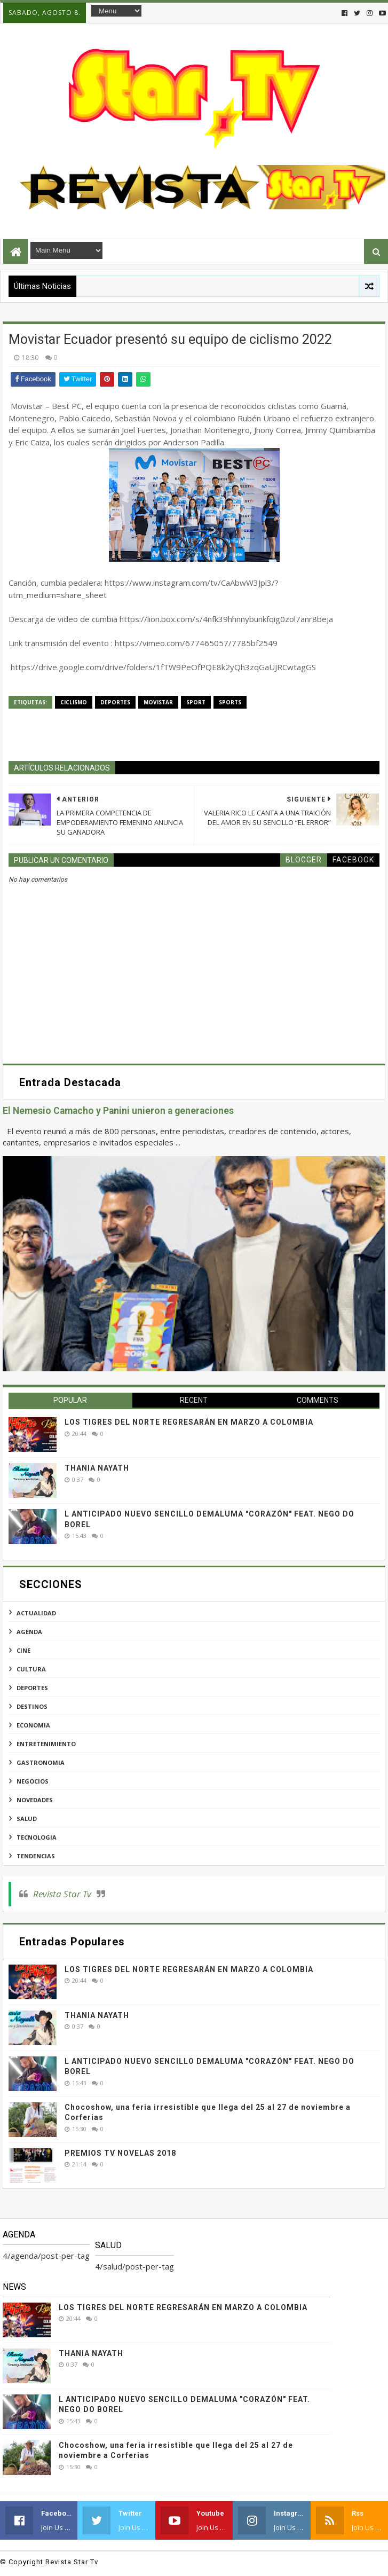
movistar (158, 702)
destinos (32, 1706)
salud (27, 1819)
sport (195, 702)
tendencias (36, 1856)
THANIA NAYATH (97, 1468)
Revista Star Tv (62, 1894)
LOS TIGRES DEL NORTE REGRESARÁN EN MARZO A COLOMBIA (189, 1422)
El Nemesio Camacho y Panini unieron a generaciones (118, 1110)
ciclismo (73, 702)
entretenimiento (46, 1744)
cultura (31, 1669)
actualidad (36, 1613)
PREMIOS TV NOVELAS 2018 (120, 2153)
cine (23, 1650)
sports (230, 702)
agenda (29, 1632)
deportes (115, 702)
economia (33, 1725)
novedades (35, 1800)
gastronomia (41, 1762)
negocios (33, 1781)
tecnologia (37, 1837)
